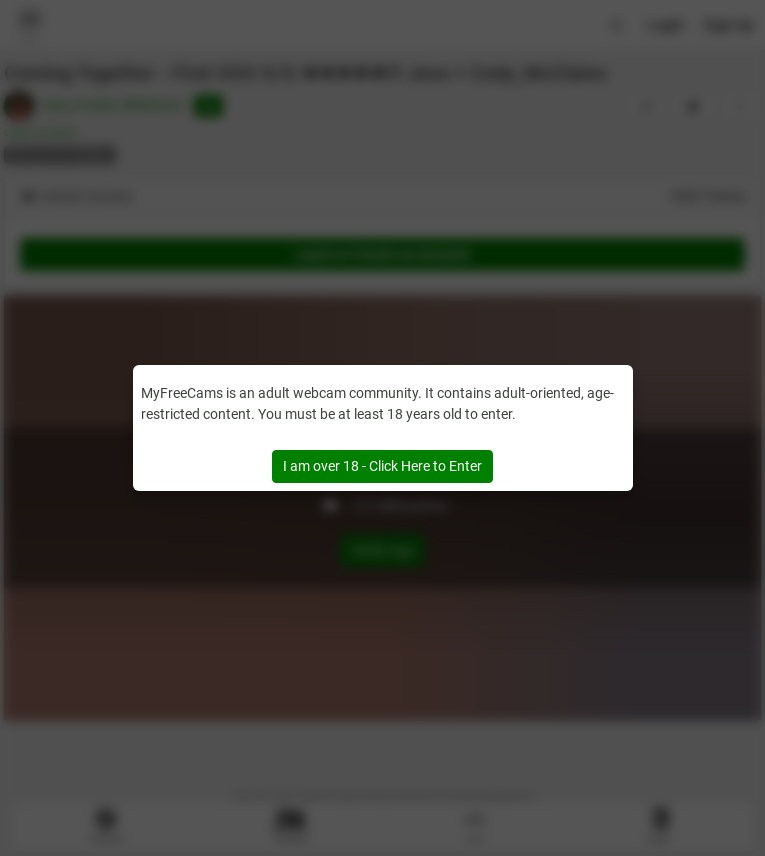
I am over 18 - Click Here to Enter (382, 466)
